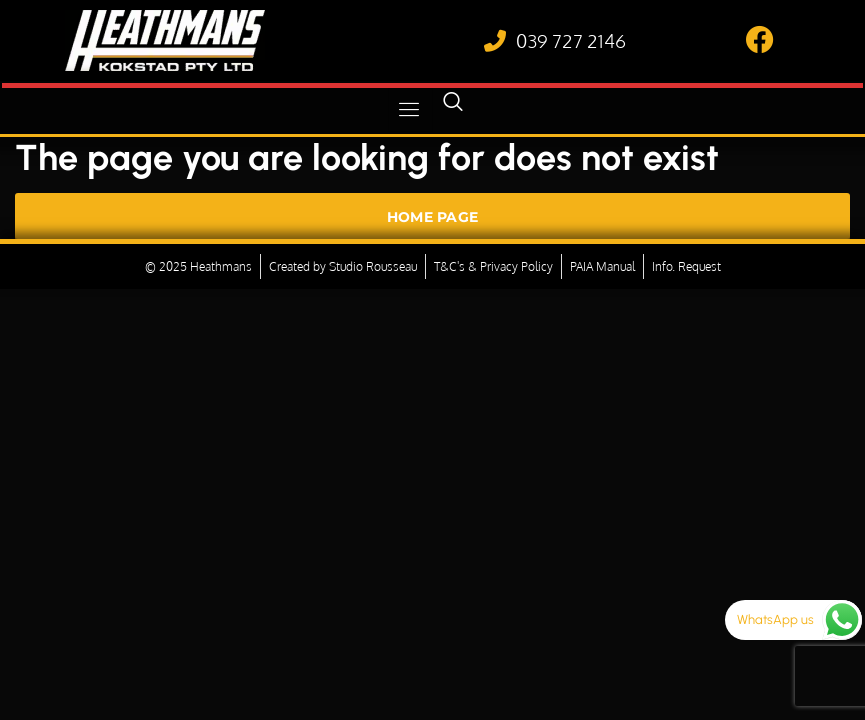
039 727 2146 (571, 40)
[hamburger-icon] (410, 110)
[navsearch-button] (453, 110)
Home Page (433, 217)
